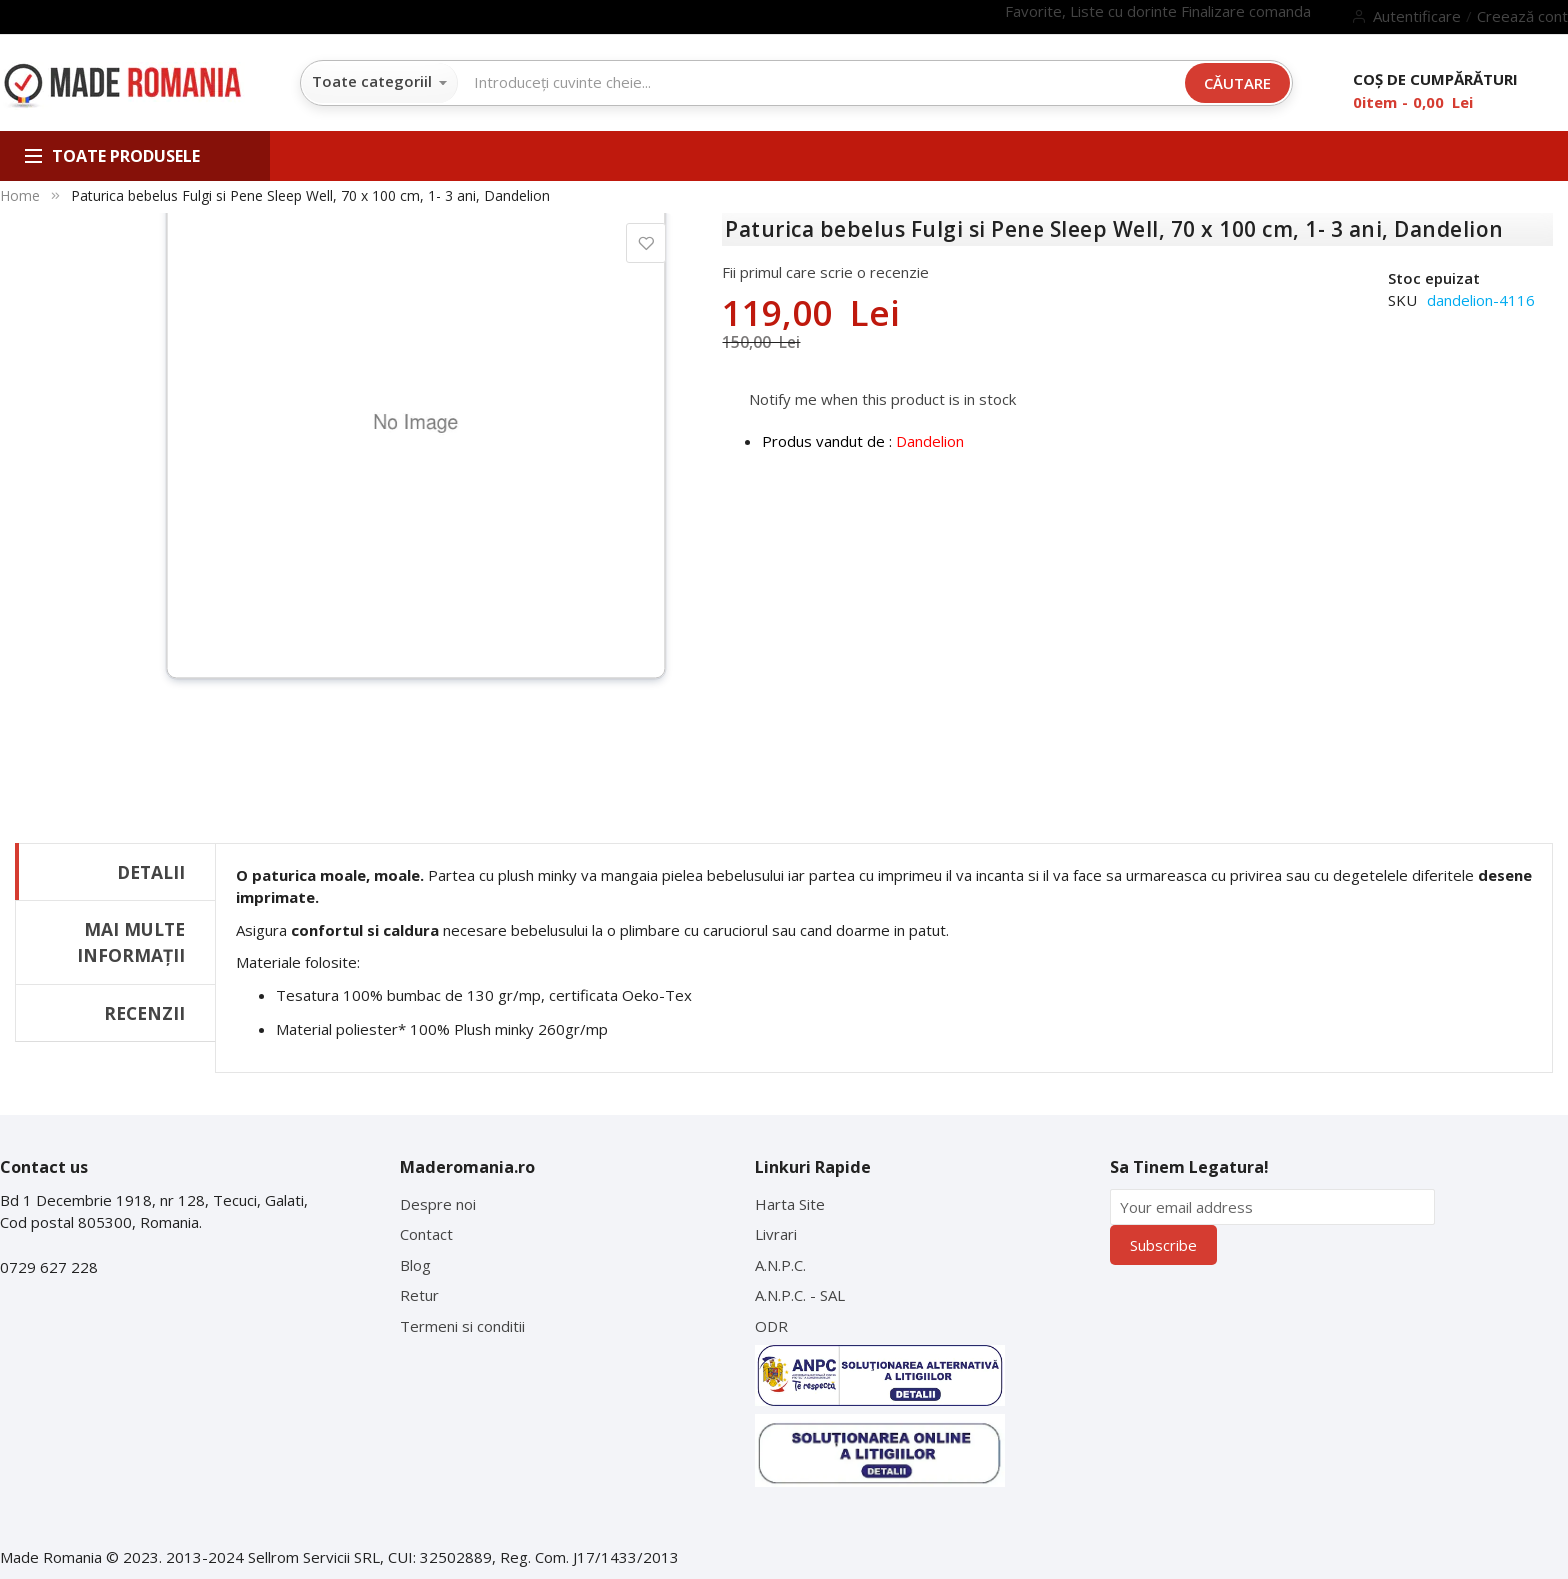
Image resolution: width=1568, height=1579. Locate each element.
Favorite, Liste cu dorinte (1093, 11)
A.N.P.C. (780, 1265)
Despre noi (438, 1204)
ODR (771, 1326)
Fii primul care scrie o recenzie (825, 272)
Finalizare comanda (1246, 11)
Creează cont (1522, 16)
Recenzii (144, 1013)
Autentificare (1417, 16)
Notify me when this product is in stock (882, 398)
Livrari (776, 1234)
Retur (419, 1295)
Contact (426, 1234)
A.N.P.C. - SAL (800, 1295)
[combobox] (822, 82)
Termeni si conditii (462, 1326)
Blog (415, 1265)
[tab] (115, 871)
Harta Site (790, 1204)
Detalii (151, 872)
